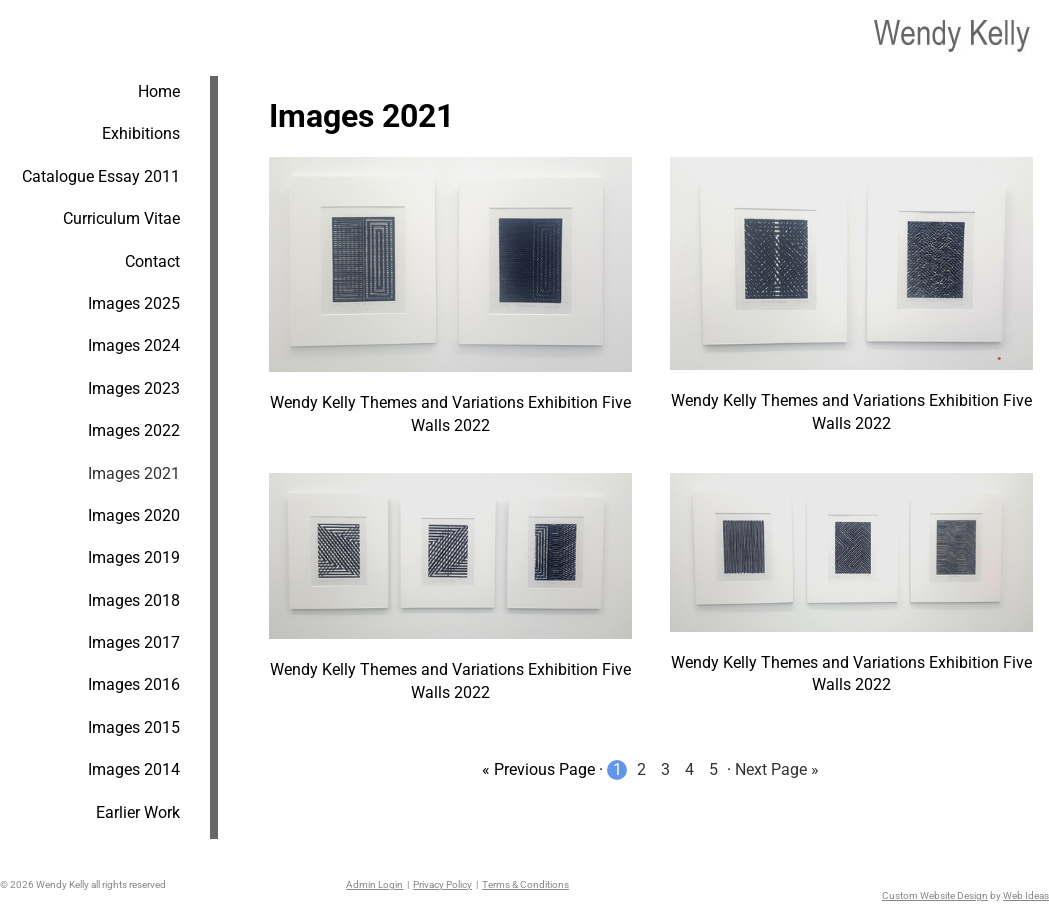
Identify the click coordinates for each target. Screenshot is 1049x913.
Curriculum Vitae (121, 218)
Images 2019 (134, 557)
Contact (152, 261)
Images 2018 (134, 600)
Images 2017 (134, 642)
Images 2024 (134, 345)
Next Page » (777, 769)
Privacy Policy (442, 884)
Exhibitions (141, 133)
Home (159, 91)
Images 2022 (134, 430)
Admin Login (374, 884)
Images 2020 (134, 515)
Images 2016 (134, 684)
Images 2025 (134, 303)
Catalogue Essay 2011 (101, 176)
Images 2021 (134, 473)
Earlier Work (138, 812)
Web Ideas (1026, 895)
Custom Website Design (935, 895)
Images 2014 (134, 769)
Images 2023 (134, 388)
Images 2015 (134, 727)
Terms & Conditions (525, 884)
